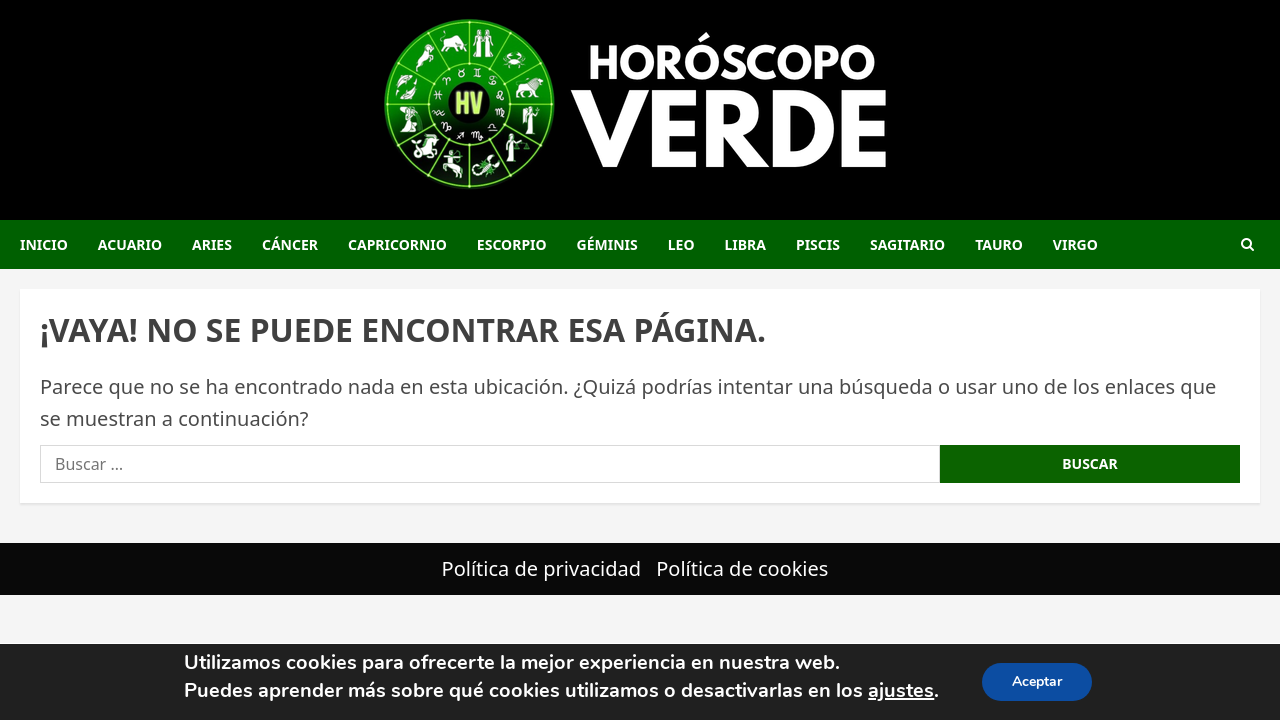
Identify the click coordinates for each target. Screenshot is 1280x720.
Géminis (607, 244)
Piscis (818, 244)
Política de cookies (742, 568)
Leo (681, 244)
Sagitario (907, 244)
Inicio (44, 244)
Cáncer (290, 244)
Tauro (999, 244)
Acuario (130, 244)
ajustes (901, 690)
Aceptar (1037, 681)
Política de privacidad (541, 568)
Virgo (1075, 244)
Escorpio (512, 244)
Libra (745, 244)
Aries (212, 244)
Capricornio (397, 244)
